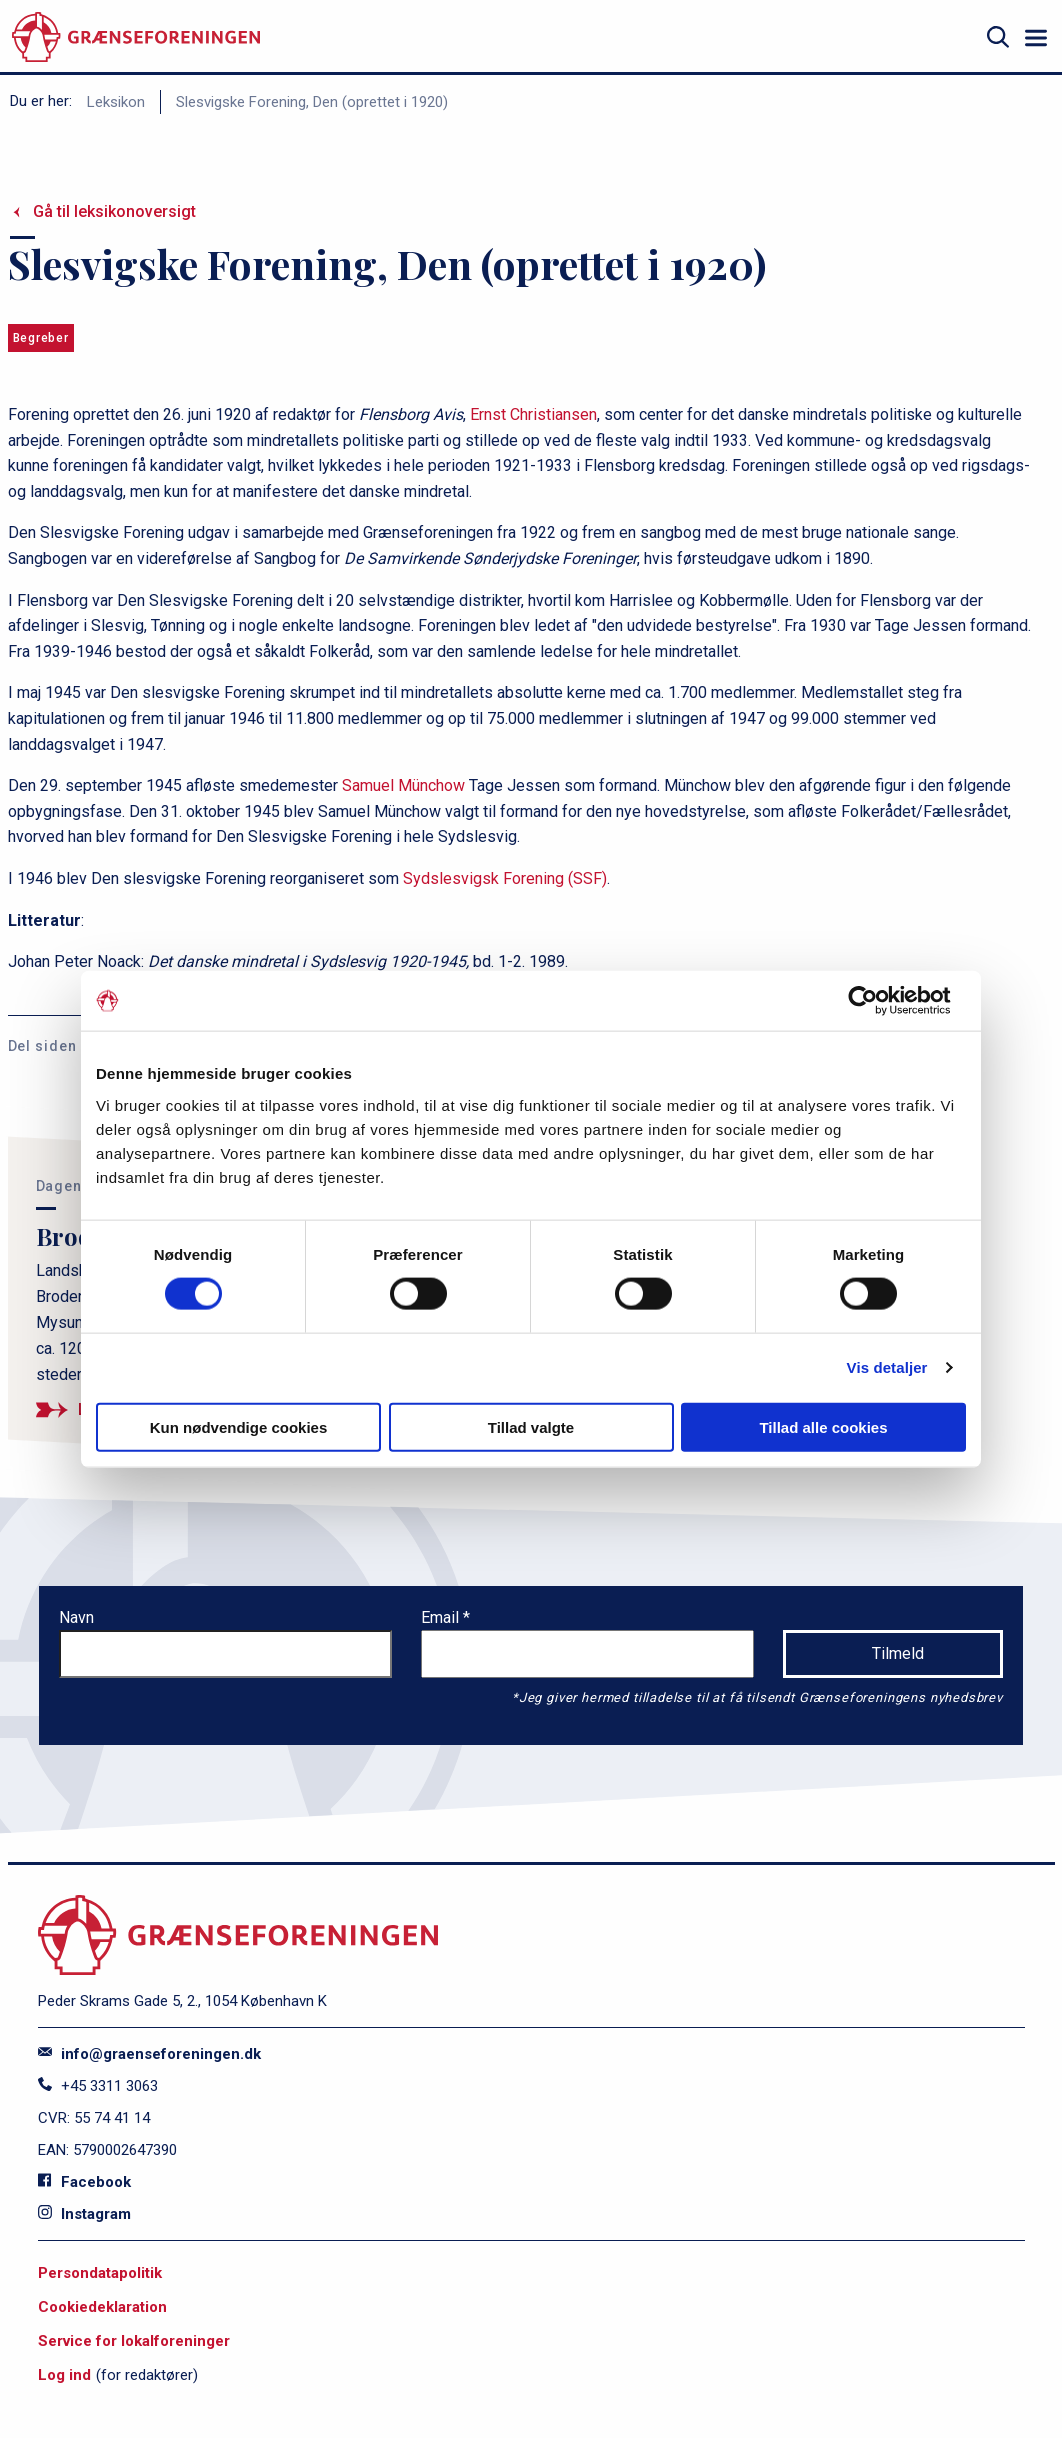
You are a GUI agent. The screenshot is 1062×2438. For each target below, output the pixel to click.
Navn (76, 1617)
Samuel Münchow (403, 785)
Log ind (64, 2375)
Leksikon (116, 102)
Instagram (84, 2214)
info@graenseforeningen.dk (149, 2054)
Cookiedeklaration (102, 2307)
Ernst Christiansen (533, 414)
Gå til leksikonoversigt (114, 211)
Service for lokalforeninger (134, 2341)
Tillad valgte (531, 1426)
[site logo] (136, 37)
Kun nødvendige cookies (239, 1426)
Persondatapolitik (100, 2273)
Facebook (84, 2182)
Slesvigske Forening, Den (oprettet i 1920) (312, 102)
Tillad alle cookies (823, 1426)
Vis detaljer (887, 1367)
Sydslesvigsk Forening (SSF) (505, 878)
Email (442, 1617)
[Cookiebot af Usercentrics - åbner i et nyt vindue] (878, 1001)
